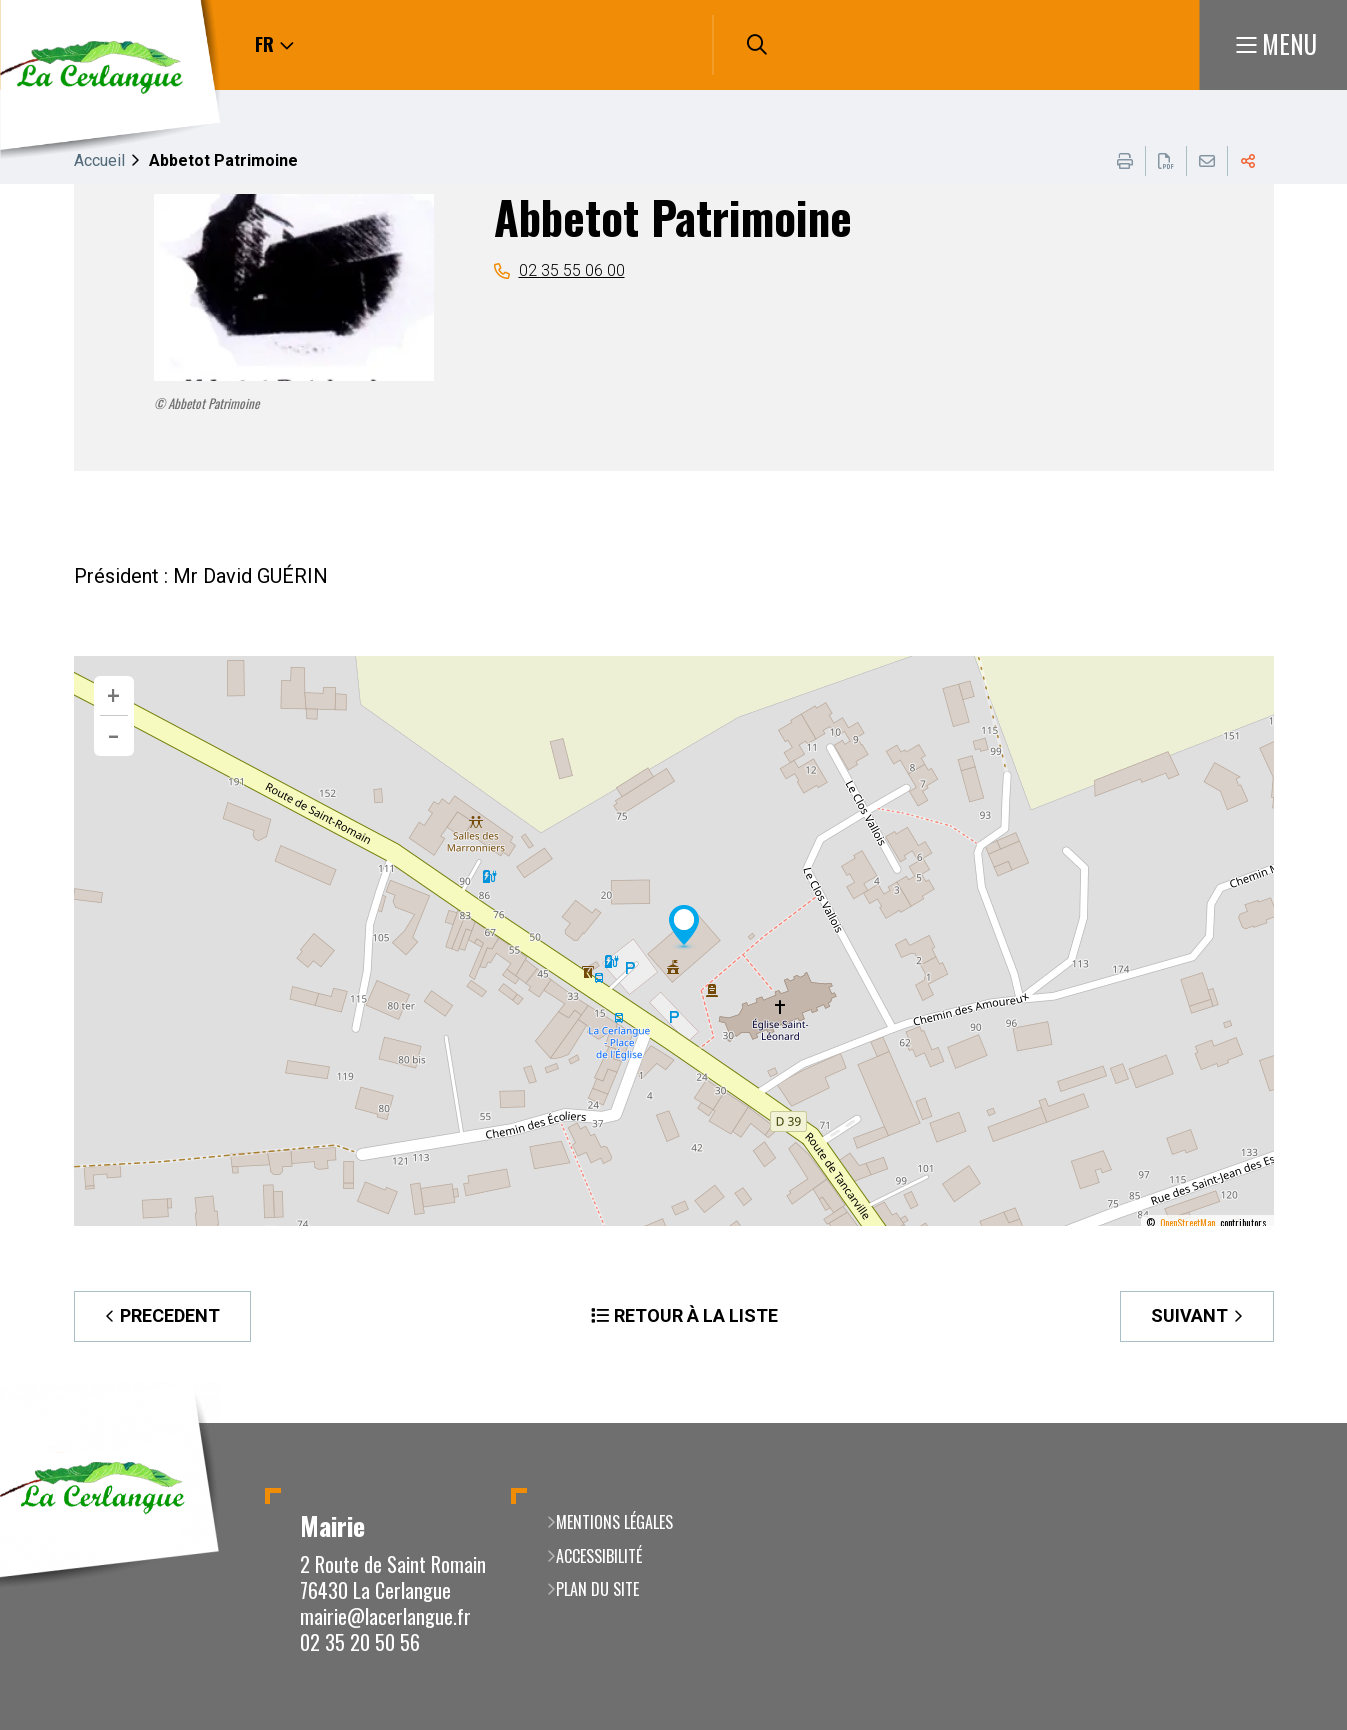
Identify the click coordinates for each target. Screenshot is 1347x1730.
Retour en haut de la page (1302, 1423)
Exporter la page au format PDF (1166, 161)
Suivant (1189, 1315)
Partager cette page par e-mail (1207, 161)
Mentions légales (614, 1522)
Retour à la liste (696, 1315)
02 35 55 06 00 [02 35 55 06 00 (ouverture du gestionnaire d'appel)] (572, 270)
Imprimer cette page (1125, 161)
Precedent (170, 1315)
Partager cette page (1248, 161)
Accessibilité (599, 1556)
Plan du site (597, 1589)
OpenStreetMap (1187, 1223)
